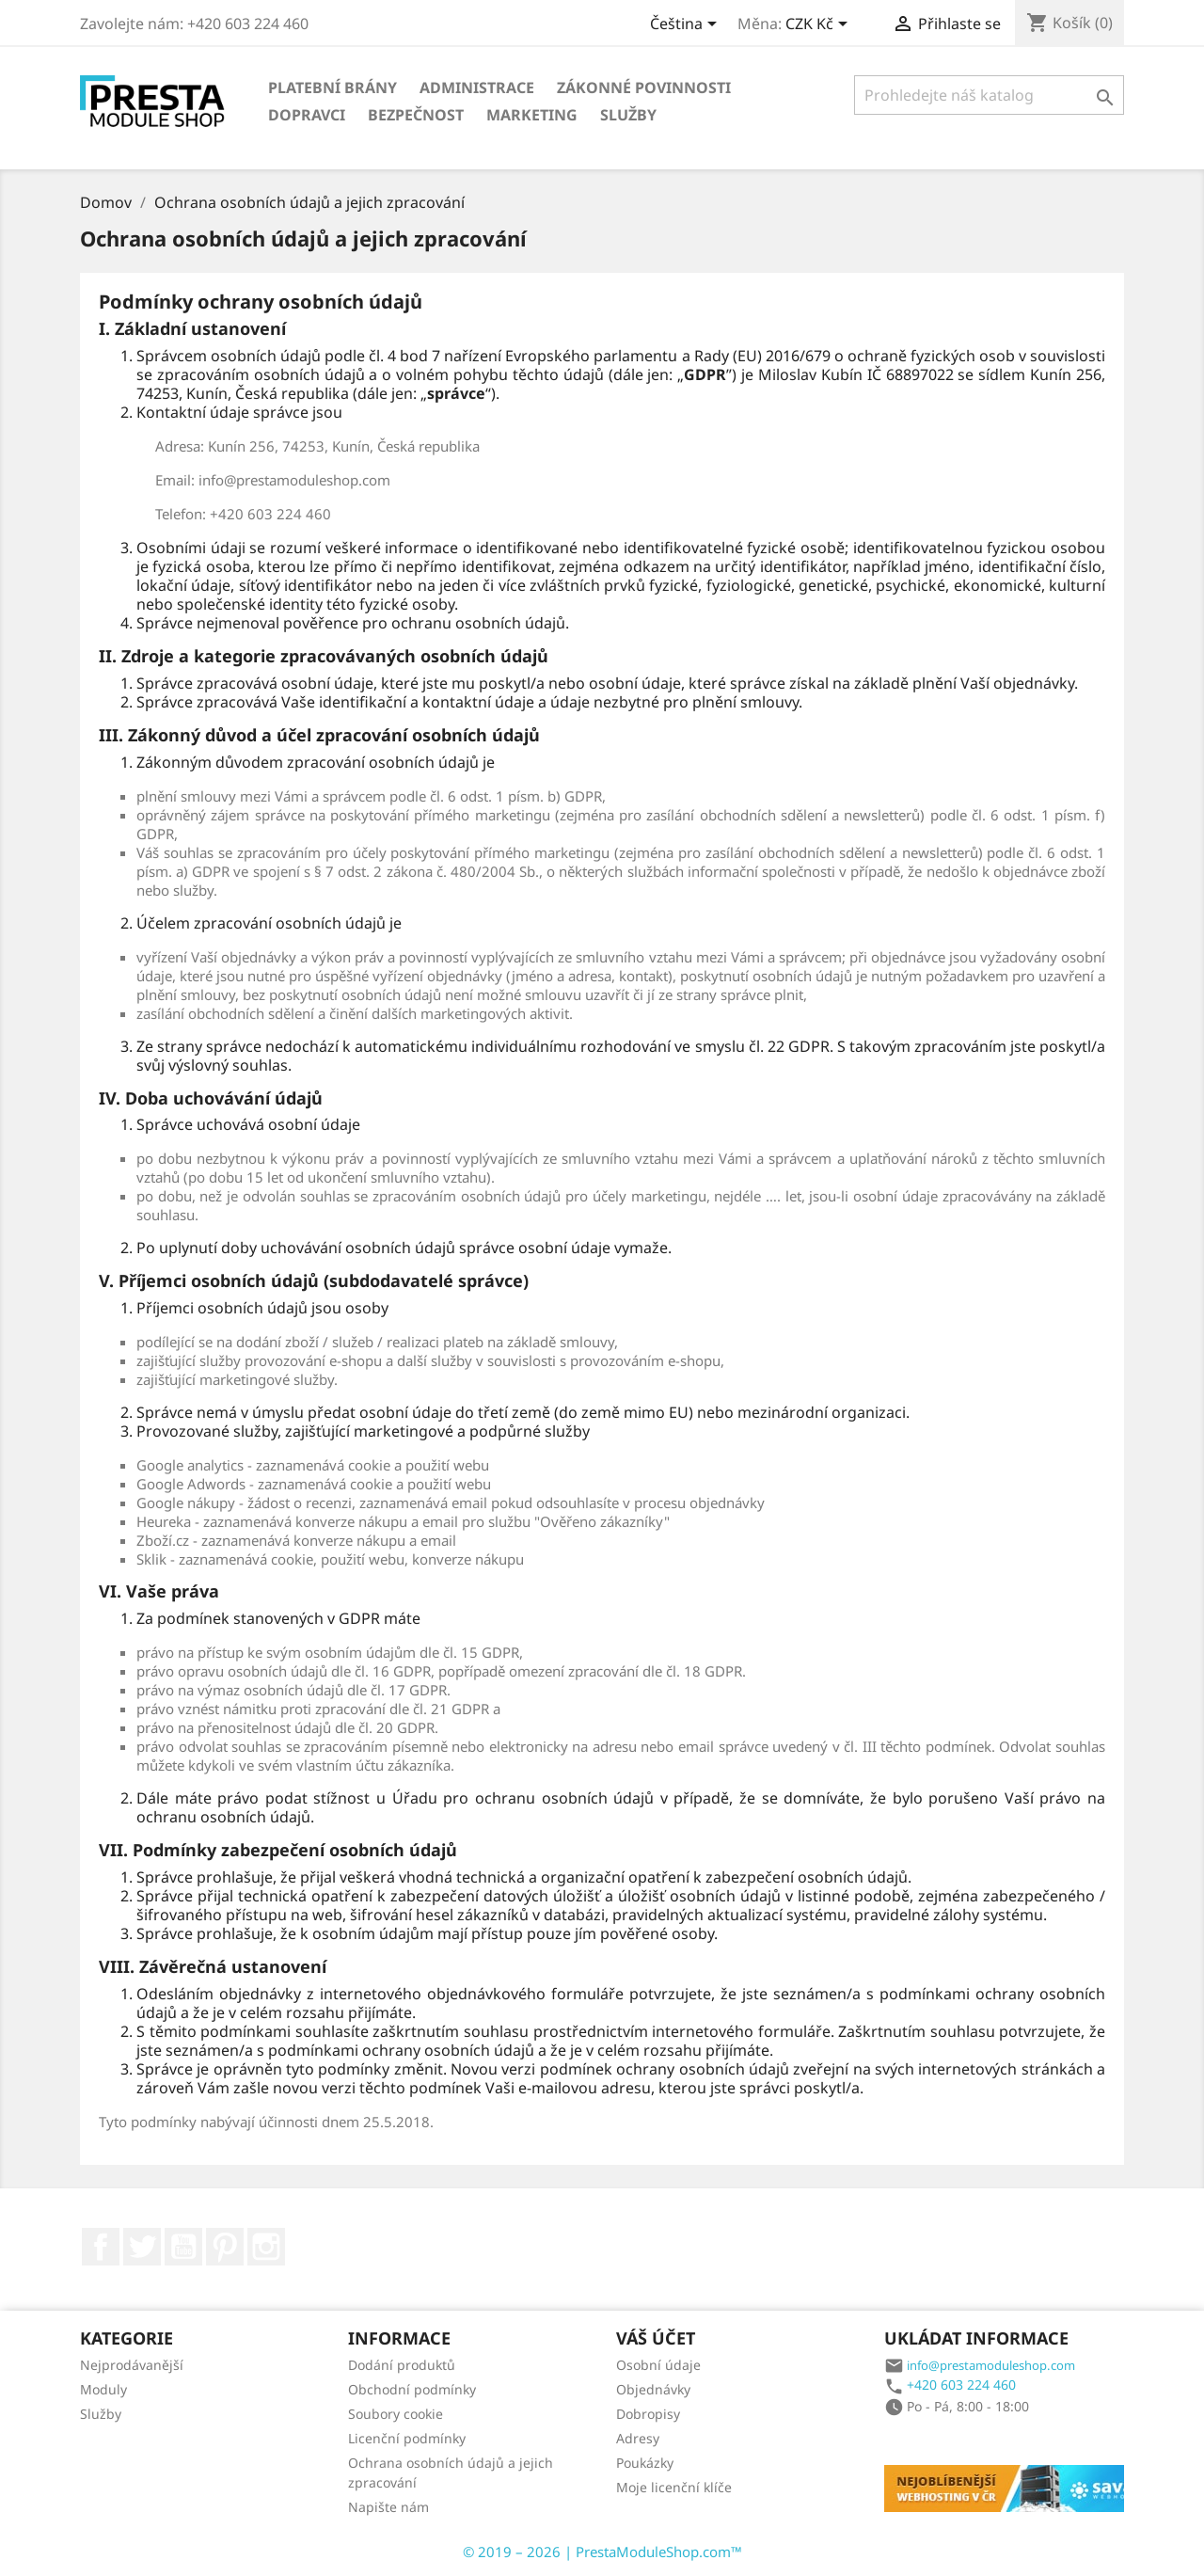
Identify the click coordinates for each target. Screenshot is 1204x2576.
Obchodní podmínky (412, 2389)
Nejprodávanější (131, 2365)
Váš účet (655, 2338)
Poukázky (644, 2463)
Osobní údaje (658, 2365)
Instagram (266, 2247)
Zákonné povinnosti (644, 87)
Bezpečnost (416, 114)
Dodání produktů (401, 2365)
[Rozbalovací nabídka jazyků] (686, 25)
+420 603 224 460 (961, 2384)
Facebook (100, 2247)
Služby (628, 114)
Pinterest (225, 2247)
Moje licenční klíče (674, 2487)
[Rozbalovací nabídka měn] (819, 25)
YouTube (183, 2247)
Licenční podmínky (407, 2438)
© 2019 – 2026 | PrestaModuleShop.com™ (602, 2551)
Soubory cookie (395, 2414)
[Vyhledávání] (989, 95)
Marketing (532, 114)
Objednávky (653, 2389)
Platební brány (332, 87)
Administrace (477, 87)
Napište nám (388, 2507)
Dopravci (306, 114)
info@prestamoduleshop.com (991, 2365)
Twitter (142, 2247)
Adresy (637, 2438)
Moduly (103, 2389)
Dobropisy (648, 2414)
